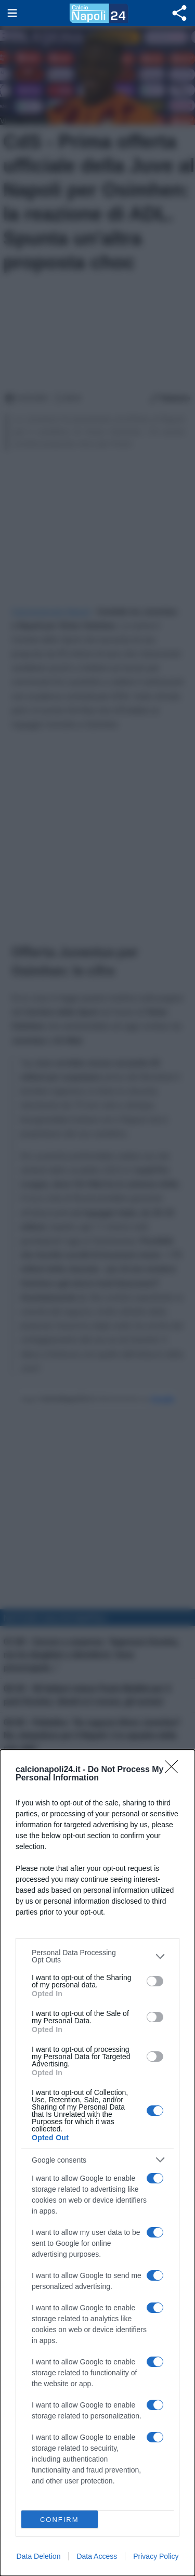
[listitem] (97, 1956)
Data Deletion (39, 2556)
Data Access (96, 2556)
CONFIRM (59, 2519)
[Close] (175, 1770)
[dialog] (97, 2163)
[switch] (155, 1981)
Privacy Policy (155, 2556)
